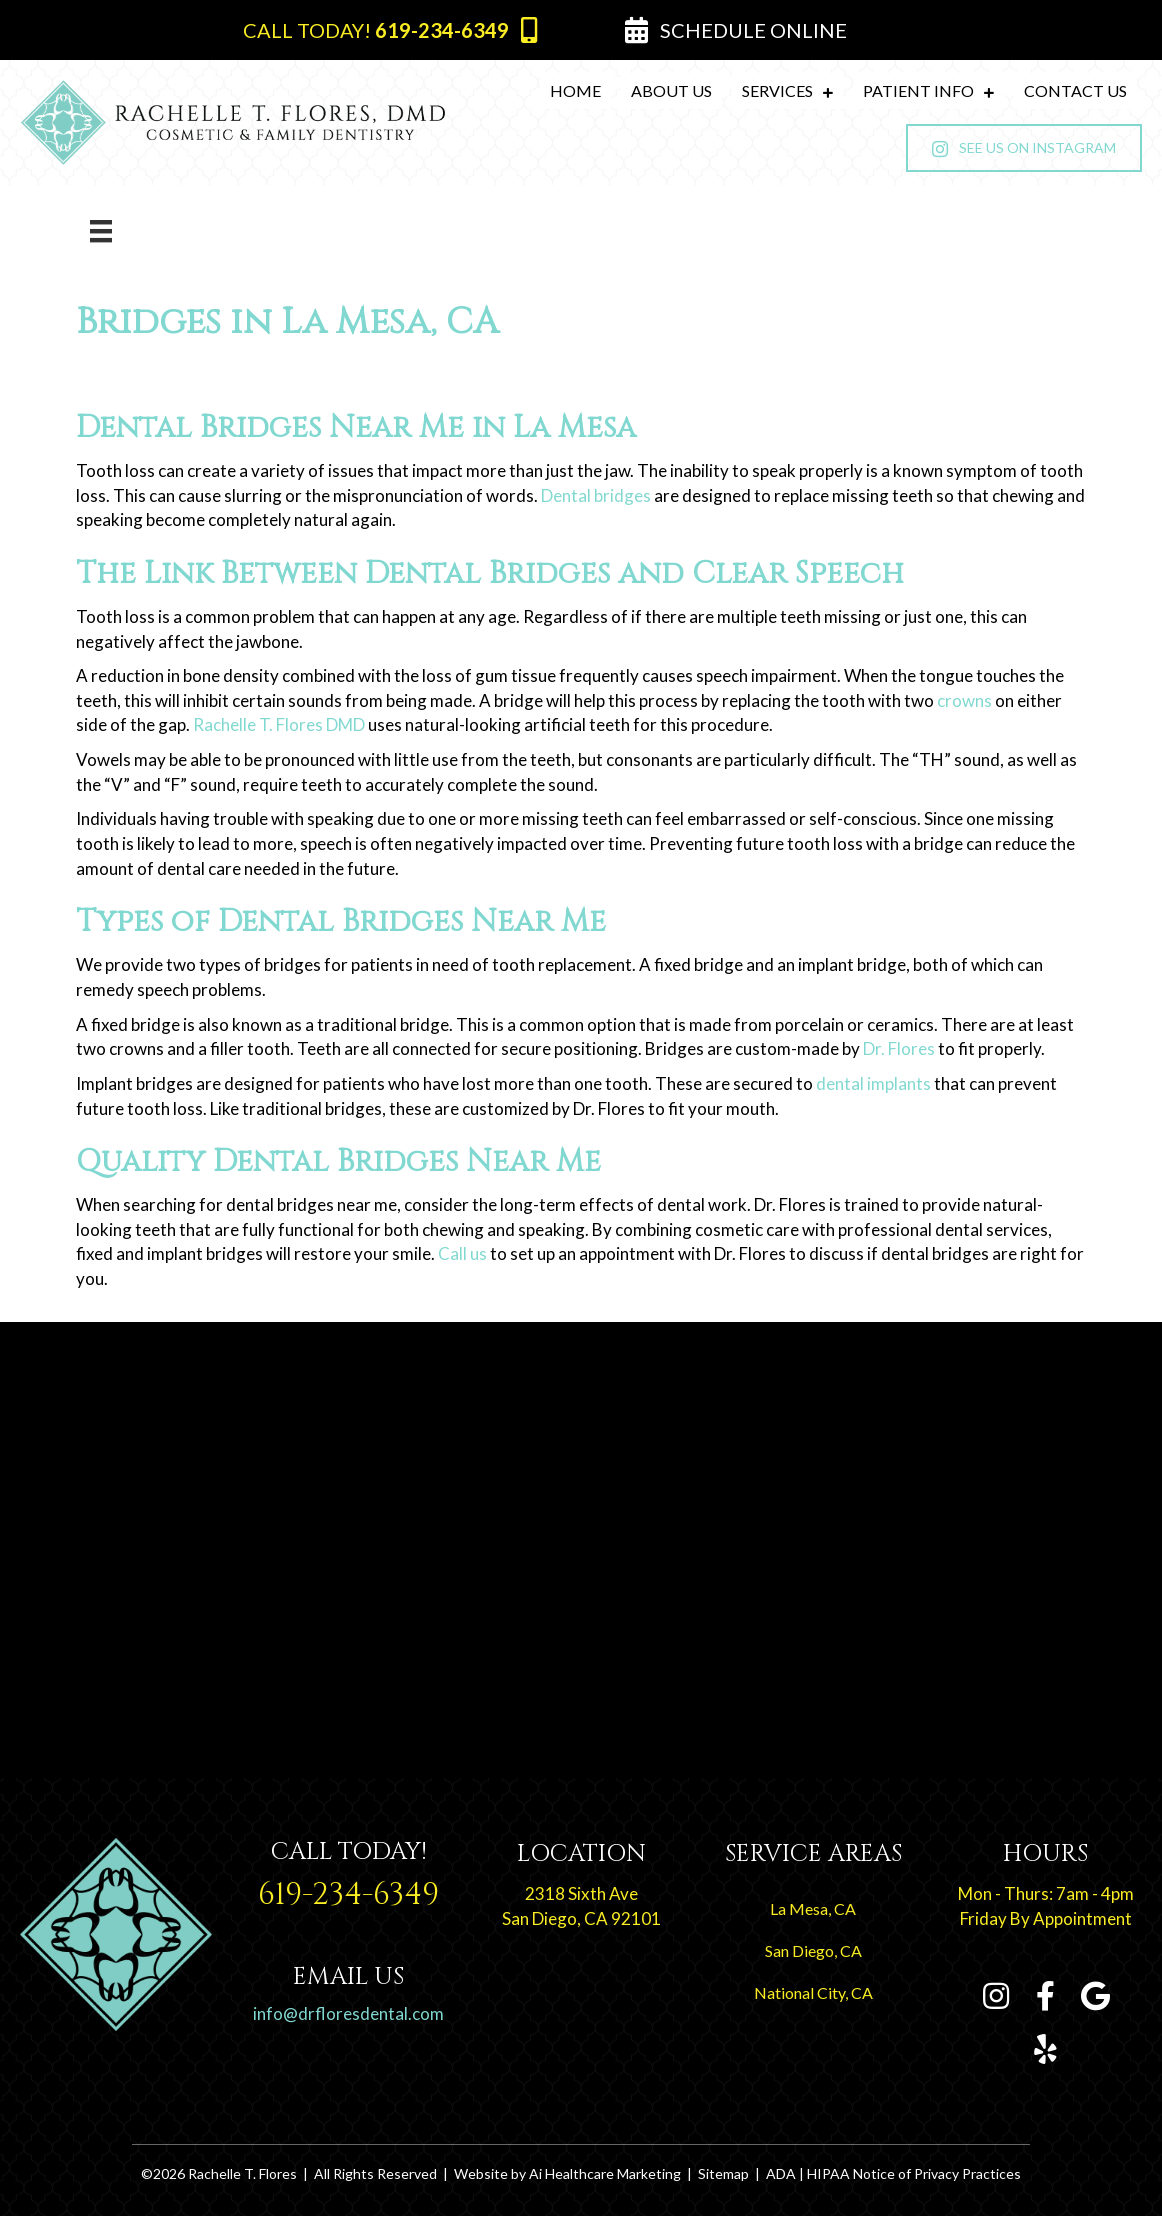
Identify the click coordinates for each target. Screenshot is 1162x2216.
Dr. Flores (899, 1048)
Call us (462, 1253)
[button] (390, 30)
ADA (781, 2173)
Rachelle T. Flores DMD (279, 724)
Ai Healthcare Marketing (605, 2173)
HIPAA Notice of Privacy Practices (914, 2173)
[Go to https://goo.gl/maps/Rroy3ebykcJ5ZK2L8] (581, 1889)
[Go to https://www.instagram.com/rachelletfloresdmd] (996, 1997)
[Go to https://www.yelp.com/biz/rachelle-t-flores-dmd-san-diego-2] (1046, 2050)
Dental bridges (596, 495)
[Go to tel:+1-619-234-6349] (348, 1880)
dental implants (873, 1083)
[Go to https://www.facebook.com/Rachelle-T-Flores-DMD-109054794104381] (1046, 1997)
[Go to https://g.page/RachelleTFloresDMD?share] (1096, 1997)
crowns (964, 700)
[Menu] (101, 230)
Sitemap (723, 2173)
